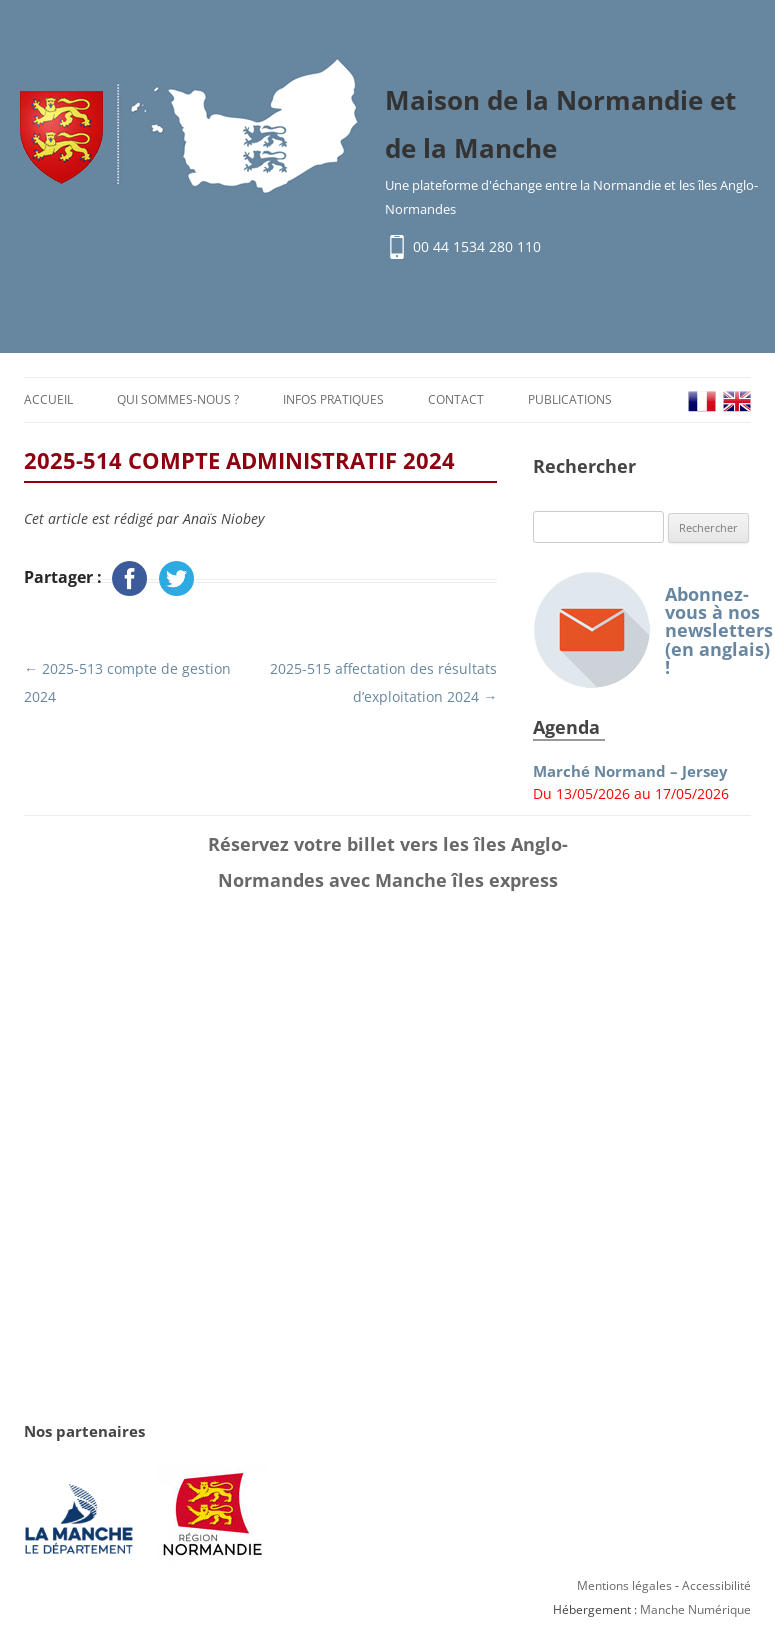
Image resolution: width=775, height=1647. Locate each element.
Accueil (48, 399)
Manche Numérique (695, 1610)
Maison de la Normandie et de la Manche (560, 125)
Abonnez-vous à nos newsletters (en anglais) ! (642, 630)
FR (702, 401)
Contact (456, 399)
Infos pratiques (333, 399)
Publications (570, 399)
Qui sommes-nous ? (178, 399)
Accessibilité (716, 1586)
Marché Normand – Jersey (630, 771)
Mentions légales (624, 1586)
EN (737, 401)
